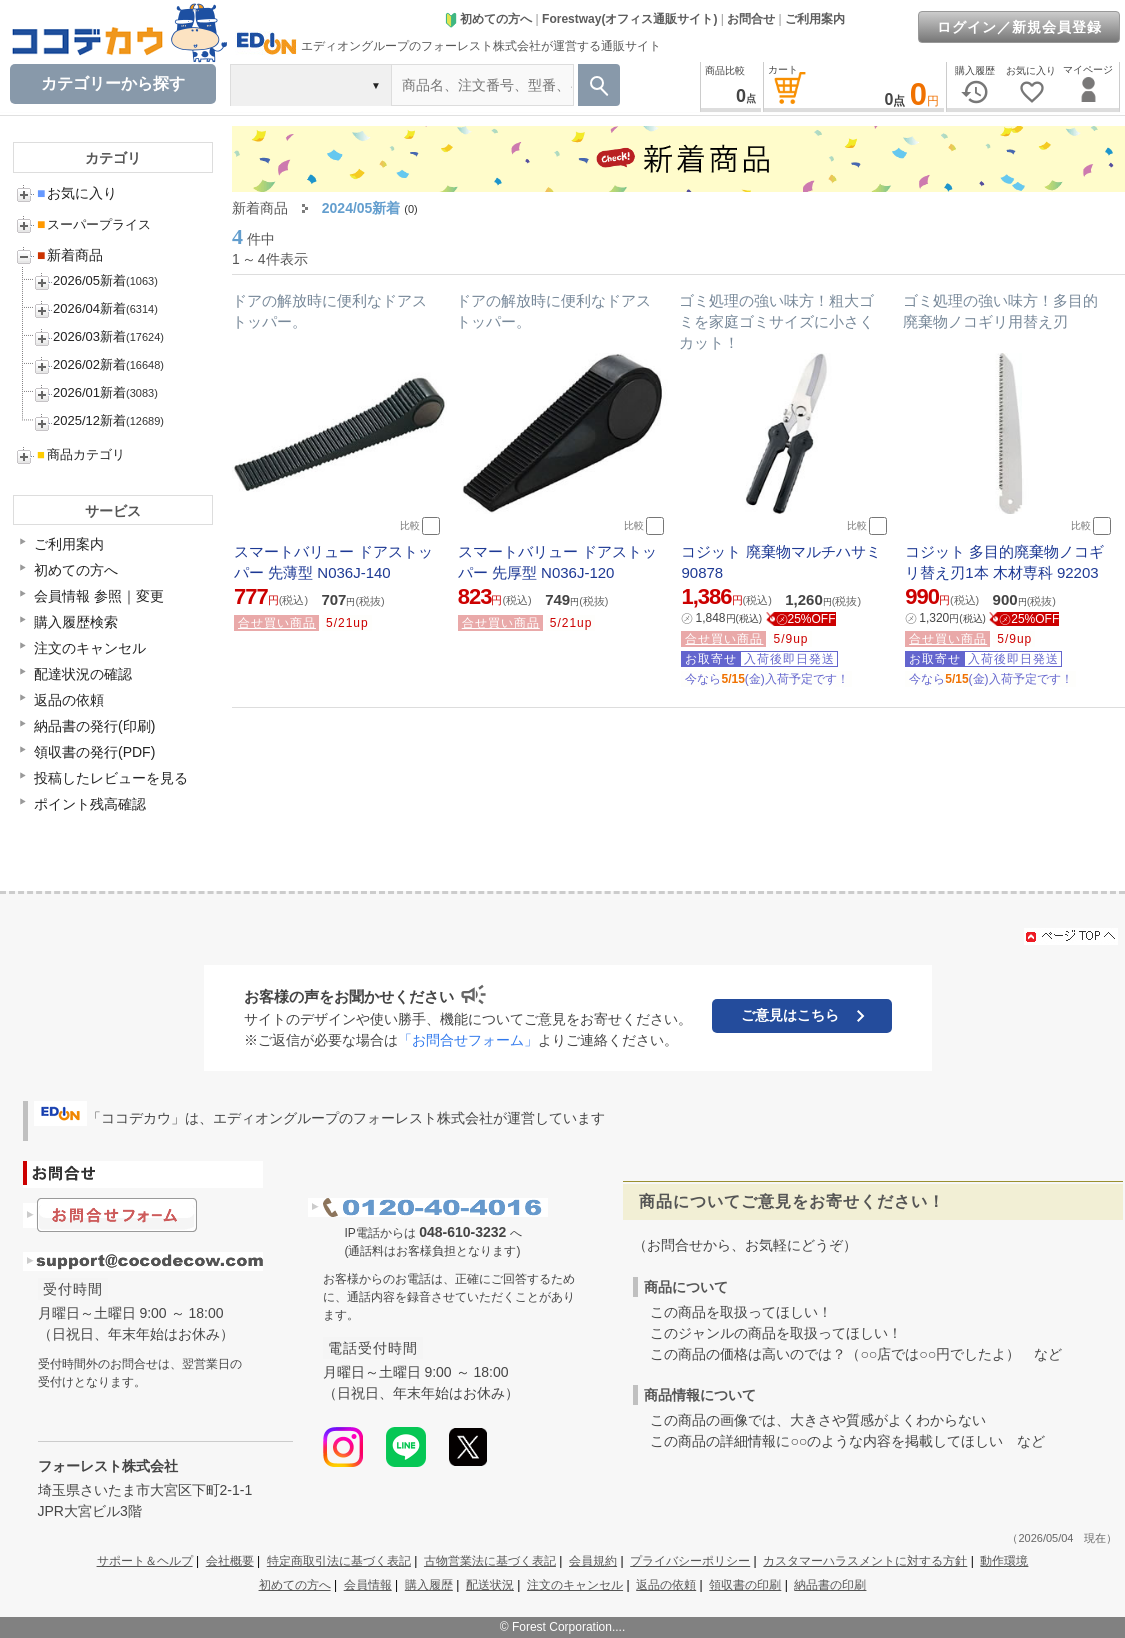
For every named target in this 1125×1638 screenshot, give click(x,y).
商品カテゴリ (81, 454)
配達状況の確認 (83, 674)
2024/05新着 (361, 208)
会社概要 (230, 1561)
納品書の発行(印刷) (94, 726)
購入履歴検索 (76, 622)
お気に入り (77, 193)
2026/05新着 (89, 280)
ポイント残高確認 (90, 804)
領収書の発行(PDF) (94, 752)
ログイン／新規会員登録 (1019, 27)
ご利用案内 (815, 19)
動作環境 (1004, 1561)
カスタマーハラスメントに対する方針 (865, 1561)
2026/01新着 (89, 392)
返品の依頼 (69, 700)
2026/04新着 (89, 308)
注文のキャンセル (90, 648)
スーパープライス (94, 224)
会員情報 (368, 1585)
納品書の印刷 (830, 1585)
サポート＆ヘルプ (145, 1561)
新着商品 (70, 255)
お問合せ (751, 19)
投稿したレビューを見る (111, 778)
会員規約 (593, 1561)
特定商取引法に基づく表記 (339, 1561)
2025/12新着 (89, 420)
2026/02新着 (89, 364)
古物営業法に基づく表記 (490, 1561)
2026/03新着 (89, 336)
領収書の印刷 (745, 1585)
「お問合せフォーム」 (468, 1040)
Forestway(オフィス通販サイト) (629, 19)
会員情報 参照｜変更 (99, 596)
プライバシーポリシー (690, 1561)
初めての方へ (488, 19)
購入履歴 (429, 1585)
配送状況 (490, 1585)
